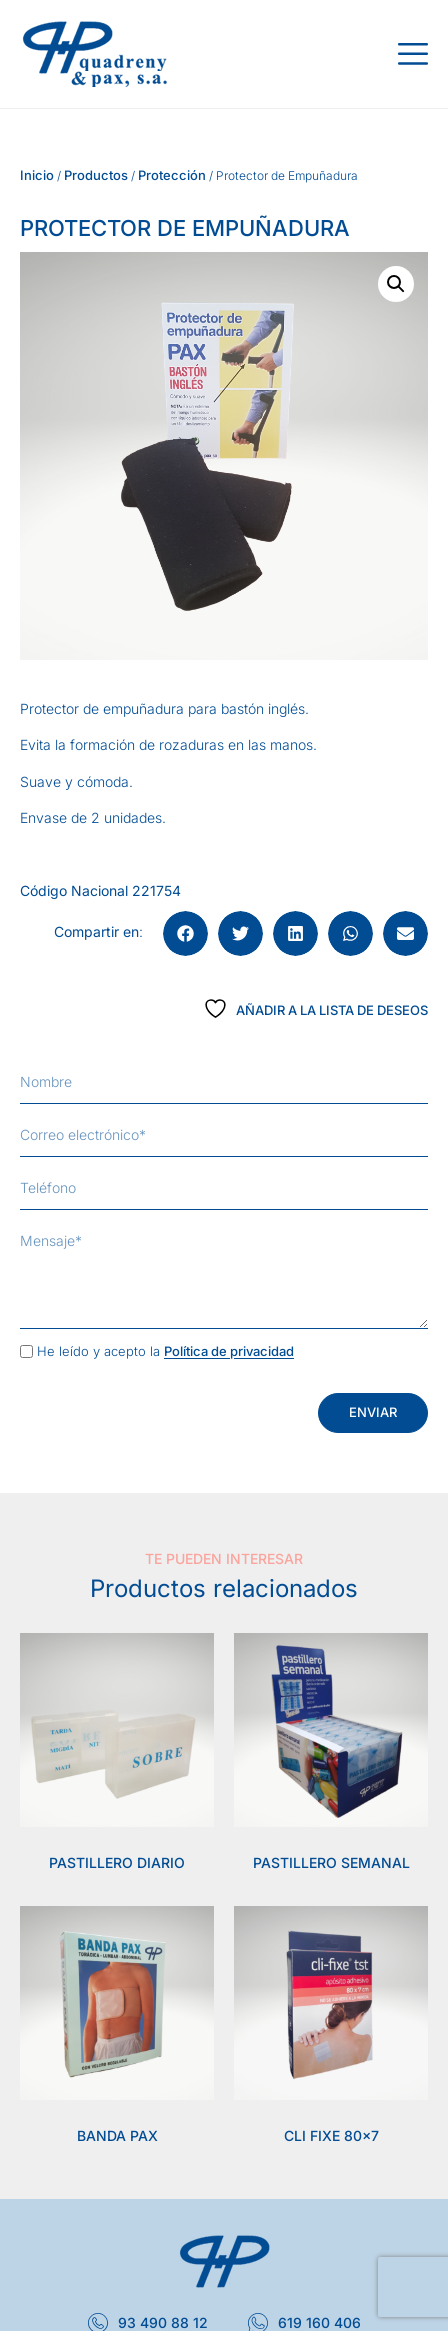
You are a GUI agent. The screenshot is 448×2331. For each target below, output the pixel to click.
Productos (96, 175)
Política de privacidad (229, 1352)
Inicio (37, 175)
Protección (172, 175)
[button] (396, 284)
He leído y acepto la (165, 1352)
